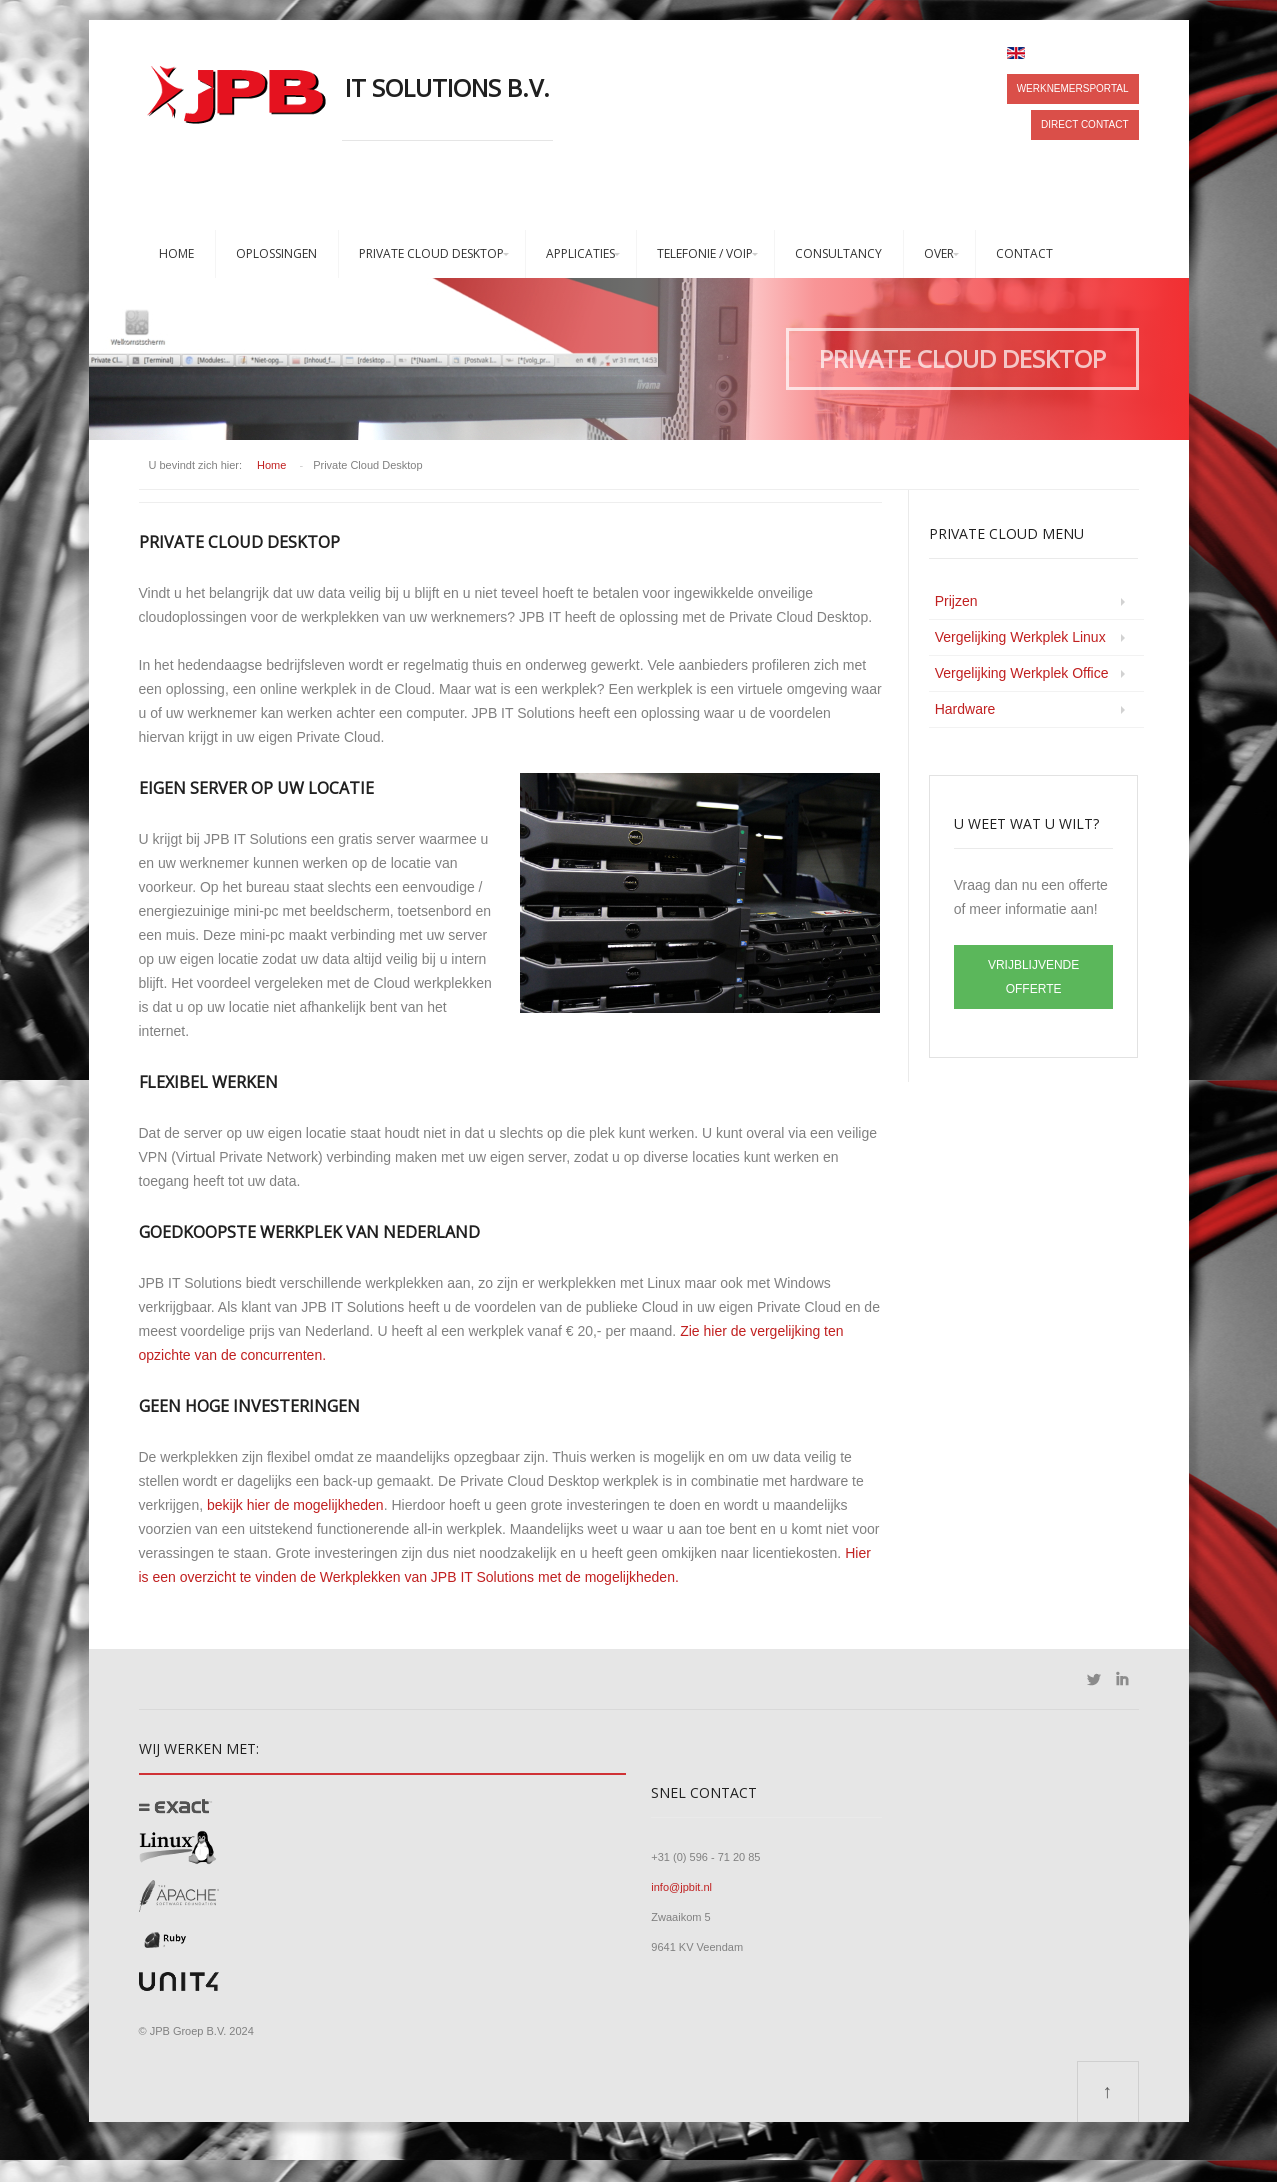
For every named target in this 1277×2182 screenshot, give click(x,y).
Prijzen (956, 601)
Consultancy (838, 253)
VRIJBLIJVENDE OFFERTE (1033, 977)
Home (176, 253)
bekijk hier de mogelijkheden (295, 1505)
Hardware (965, 709)
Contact (1024, 253)
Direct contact (1084, 124)
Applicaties (580, 253)
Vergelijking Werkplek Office (1022, 673)
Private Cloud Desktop (431, 253)
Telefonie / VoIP (705, 253)
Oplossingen (276, 253)
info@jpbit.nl (681, 1887)
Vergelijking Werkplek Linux (1020, 637)
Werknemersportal (1073, 88)
